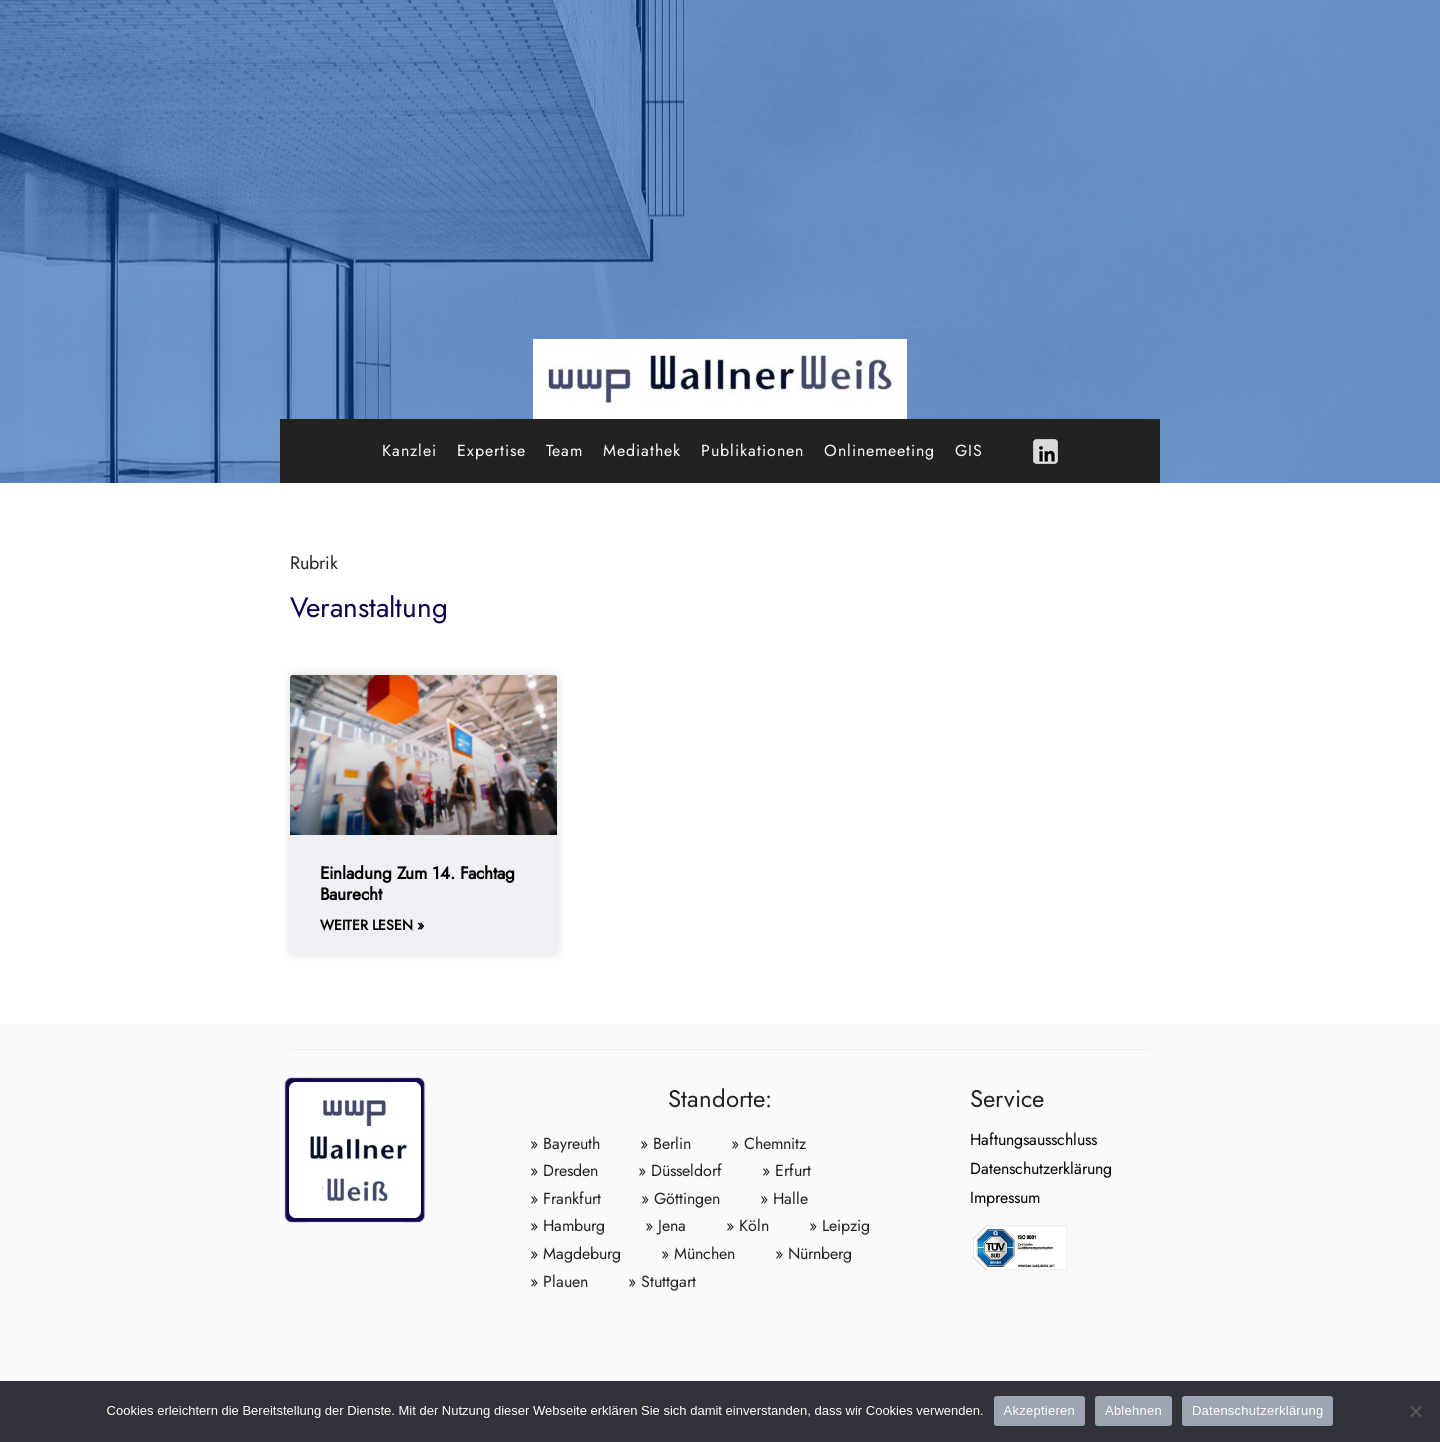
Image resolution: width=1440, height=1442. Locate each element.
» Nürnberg (813, 1253)
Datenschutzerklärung (1041, 1168)
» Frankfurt (565, 1198)
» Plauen (559, 1281)
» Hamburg (567, 1225)
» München (698, 1253)
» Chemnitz (768, 1143)
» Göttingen (680, 1198)
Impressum (1005, 1197)
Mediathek (642, 450)
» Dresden (564, 1170)
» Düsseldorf (680, 1170)
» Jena (665, 1225)
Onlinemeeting (879, 450)
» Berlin (665, 1143)
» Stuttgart (662, 1281)
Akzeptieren (1039, 1410)
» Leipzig (839, 1225)
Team (564, 450)
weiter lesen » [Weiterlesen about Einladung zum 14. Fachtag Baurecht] (372, 925)
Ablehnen (1133, 1410)
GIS (969, 450)
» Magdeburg (575, 1253)
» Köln (747, 1225)
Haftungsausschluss (1033, 1139)
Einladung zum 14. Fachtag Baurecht (417, 883)
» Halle (784, 1198)
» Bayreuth (565, 1143)
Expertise (491, 450)
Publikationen (752, 450)
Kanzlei (409, 450)
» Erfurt (786, 1170)
